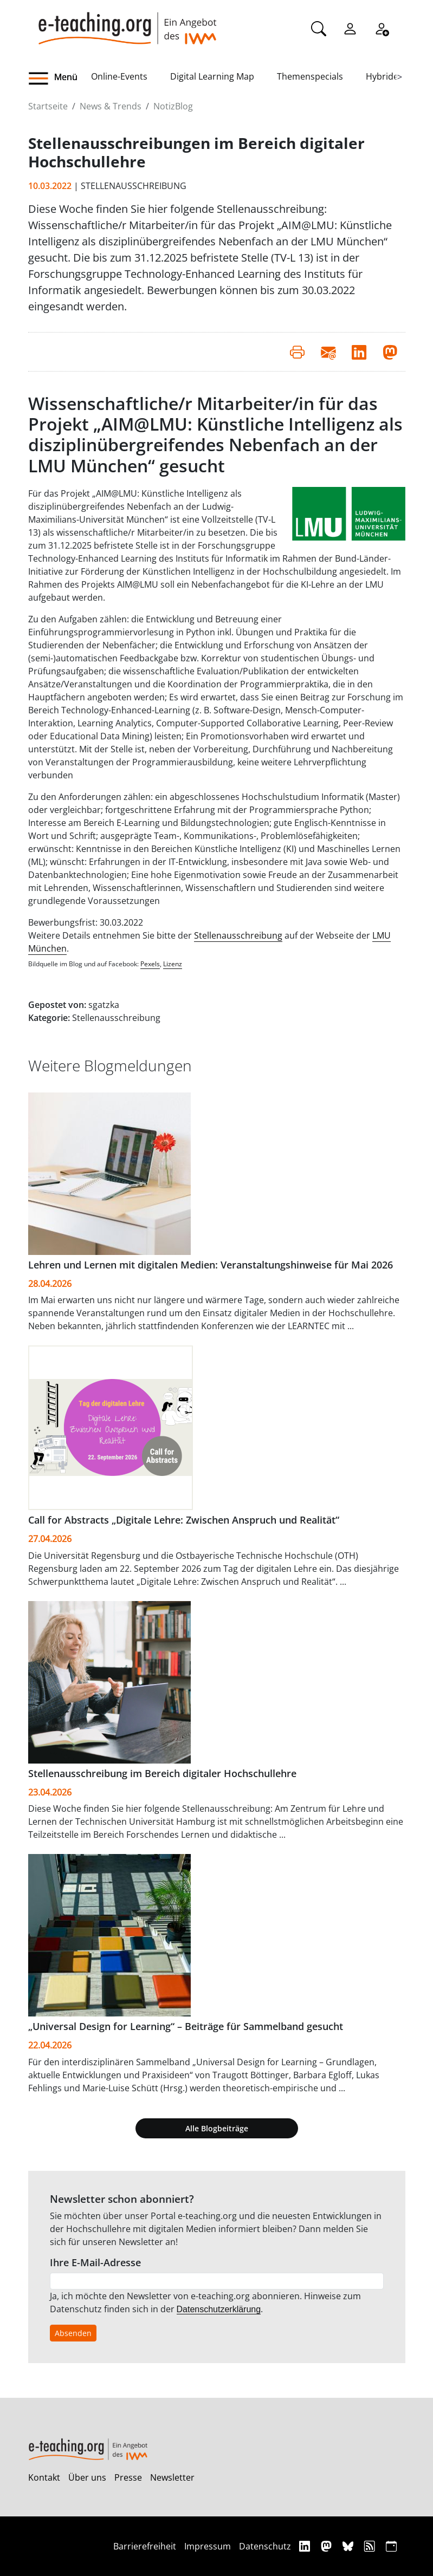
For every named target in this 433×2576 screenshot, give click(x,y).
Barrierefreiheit (144, 2546)
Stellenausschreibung (238, 935)
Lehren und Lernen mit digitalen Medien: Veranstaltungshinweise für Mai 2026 (210, 1264)
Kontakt (44, 2477)
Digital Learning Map (212, 76)
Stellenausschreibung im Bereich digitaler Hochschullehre (162, 1773)
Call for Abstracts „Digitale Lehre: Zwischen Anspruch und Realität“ (183, 1519)
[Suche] (318, 28)
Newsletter (172, 2477)
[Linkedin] (306, 2546)
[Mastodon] (327, 2546)
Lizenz (172, 963)
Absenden (73, 2333)
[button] (59, 78)
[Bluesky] (349, 2546)
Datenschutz (265, 2546)
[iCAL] (391, 2546)
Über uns (87, 2477)
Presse (128, 2477)
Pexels (150, 963)
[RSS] (371, 2546)
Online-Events (119, 76)
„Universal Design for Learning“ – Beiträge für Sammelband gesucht (185, 2026)
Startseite (48, 106)
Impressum (207, 2546)
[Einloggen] (350, 28)
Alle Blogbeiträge (216, 2128)
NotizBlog (173, 106)
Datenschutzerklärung (219, 2309)
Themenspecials (310, 76)
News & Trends (110, 106)
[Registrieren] (381, 28)
